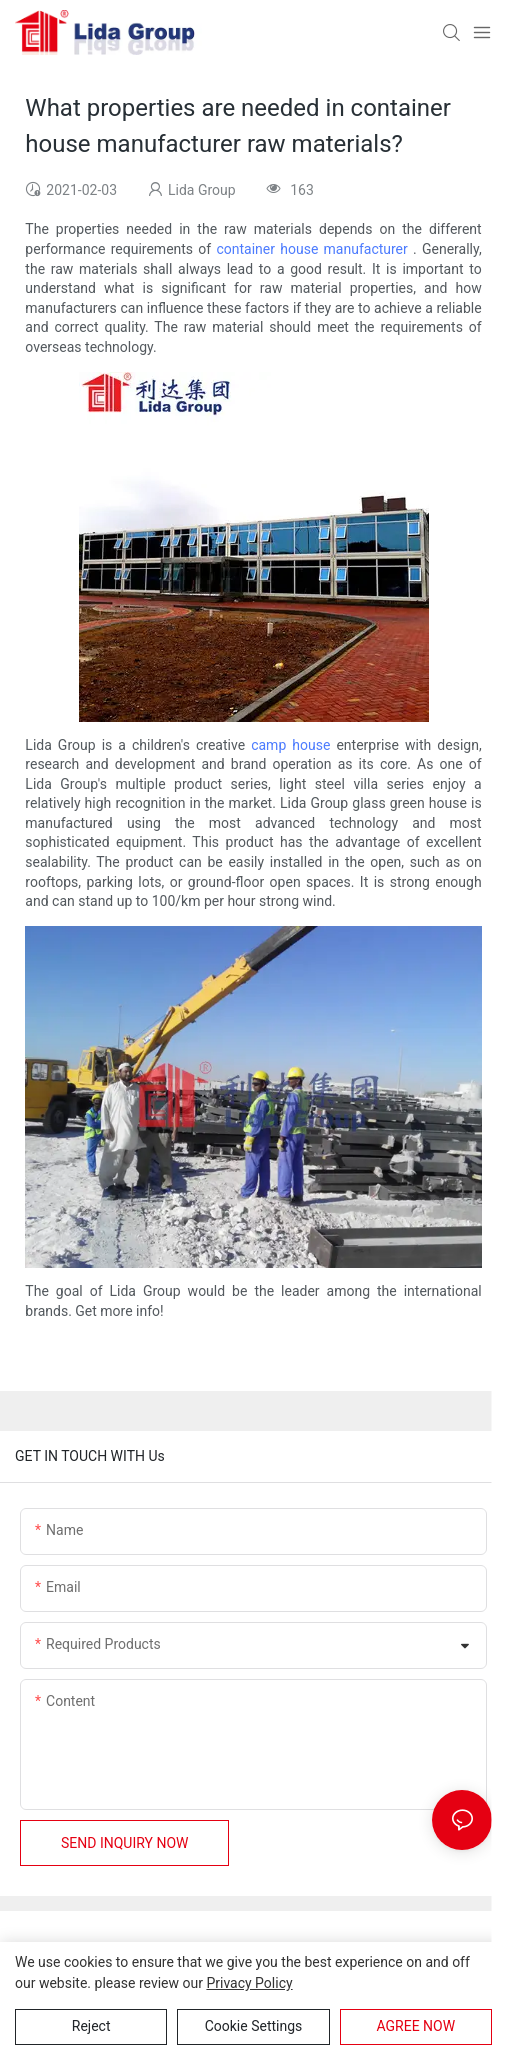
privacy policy (249, 1983)
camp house (290, 745)
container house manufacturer (311, 249)
